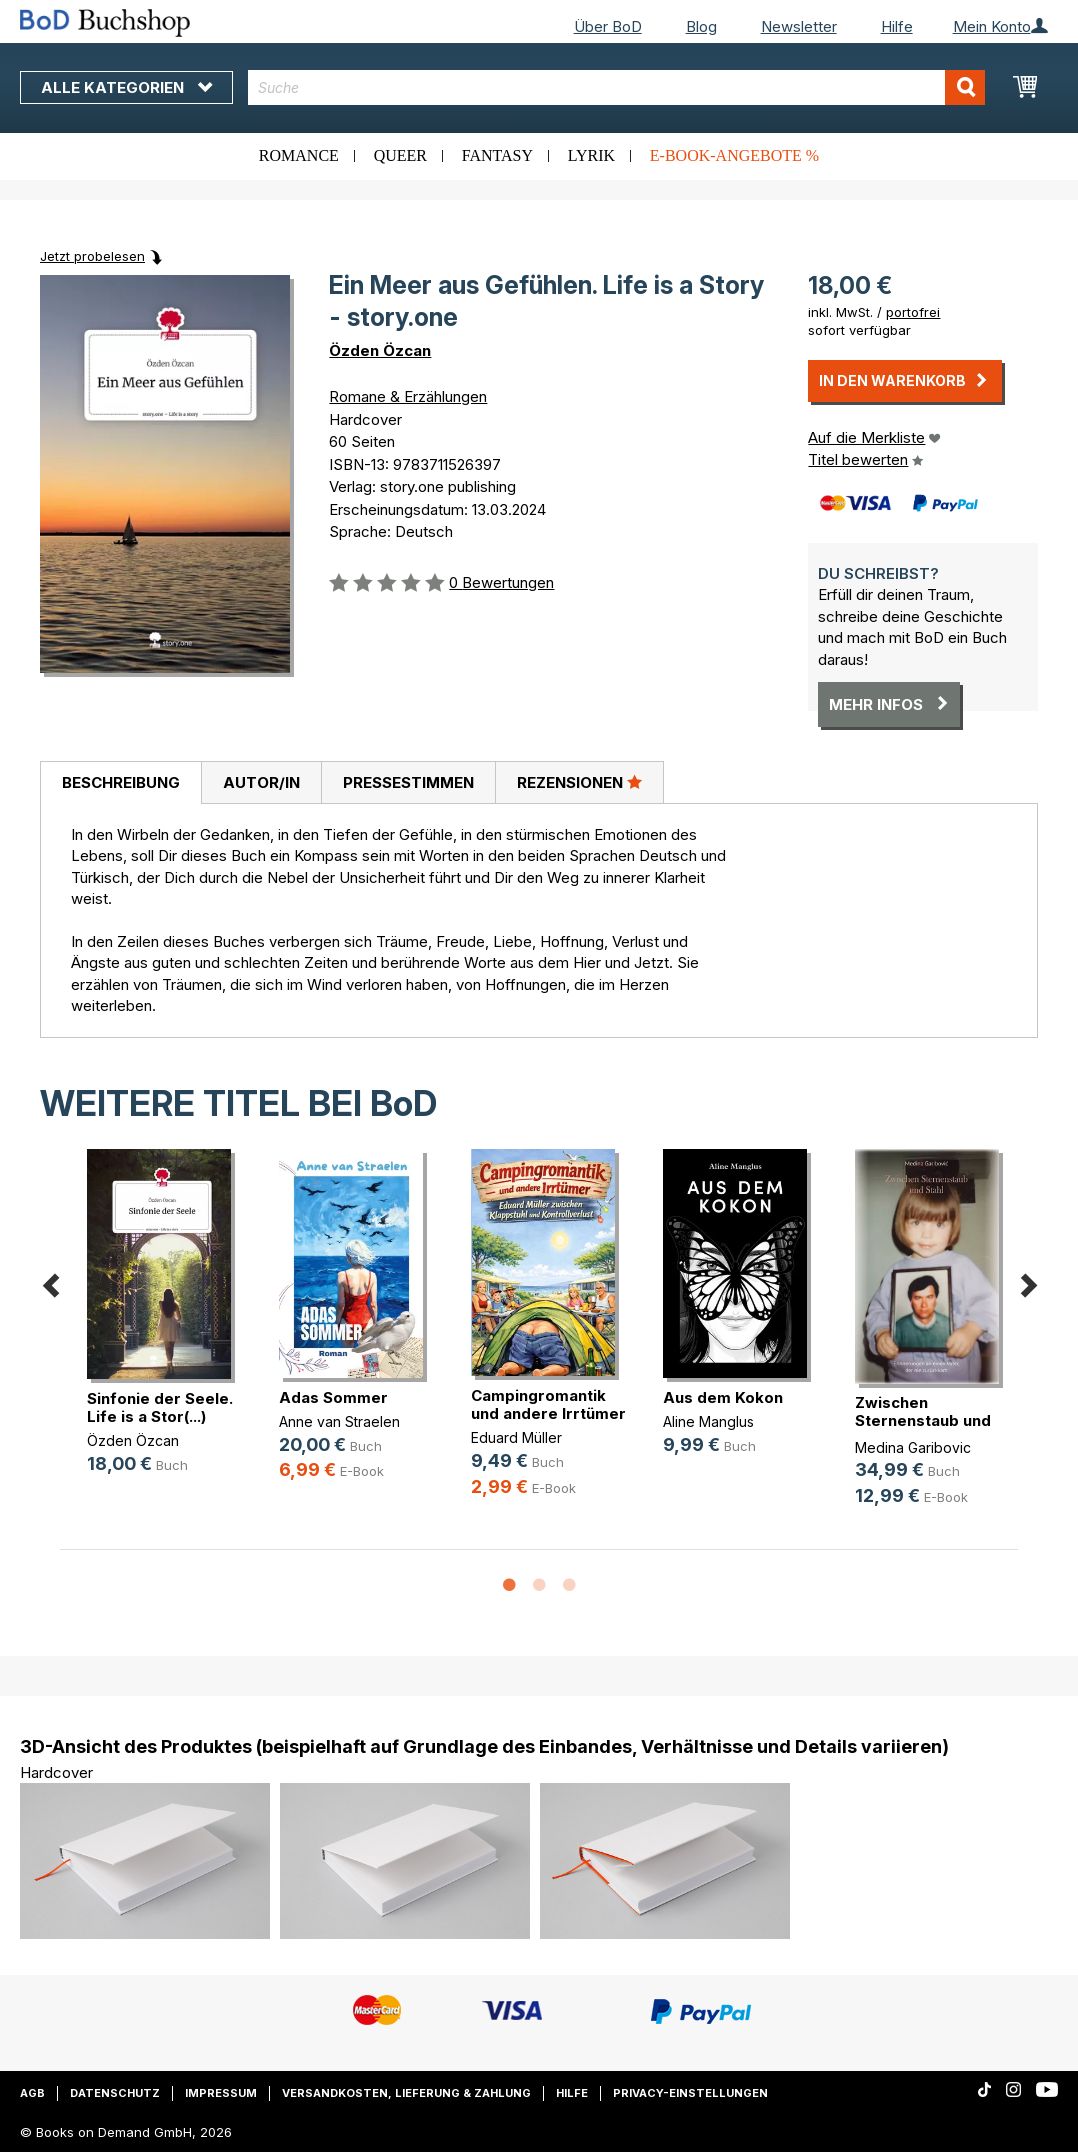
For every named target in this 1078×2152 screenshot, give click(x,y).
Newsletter (799, 26)
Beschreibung (121, 782)
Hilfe (897, 26)
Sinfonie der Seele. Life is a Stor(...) (160, 1407)
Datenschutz (115, 2093)
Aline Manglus (708, 1421)
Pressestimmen (408, 782)
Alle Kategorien (126, 87)
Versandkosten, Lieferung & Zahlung (406, 2093)
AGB (32, 2093)
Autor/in (261, 782)
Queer (400, 155)
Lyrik (591, 155)
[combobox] (616, 87)
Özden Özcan (380, 350)
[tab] (120, 783)
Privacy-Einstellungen (690, 2093)
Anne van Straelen (339, 1421)
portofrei (913, 312)
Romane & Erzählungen (408, 396)
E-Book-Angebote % (734, 155)
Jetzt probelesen (92, 256)
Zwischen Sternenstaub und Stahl (923, 1420)
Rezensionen (579, 782)
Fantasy (497, 155)
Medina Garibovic (913, 1447)
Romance (299, 155)
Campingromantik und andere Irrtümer (548, 1404)
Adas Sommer (333, 1397)
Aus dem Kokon (723, 1397)
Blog (701, 26)
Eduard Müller (516, 1437)
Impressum (221, 2093)
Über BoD (608, 26)
